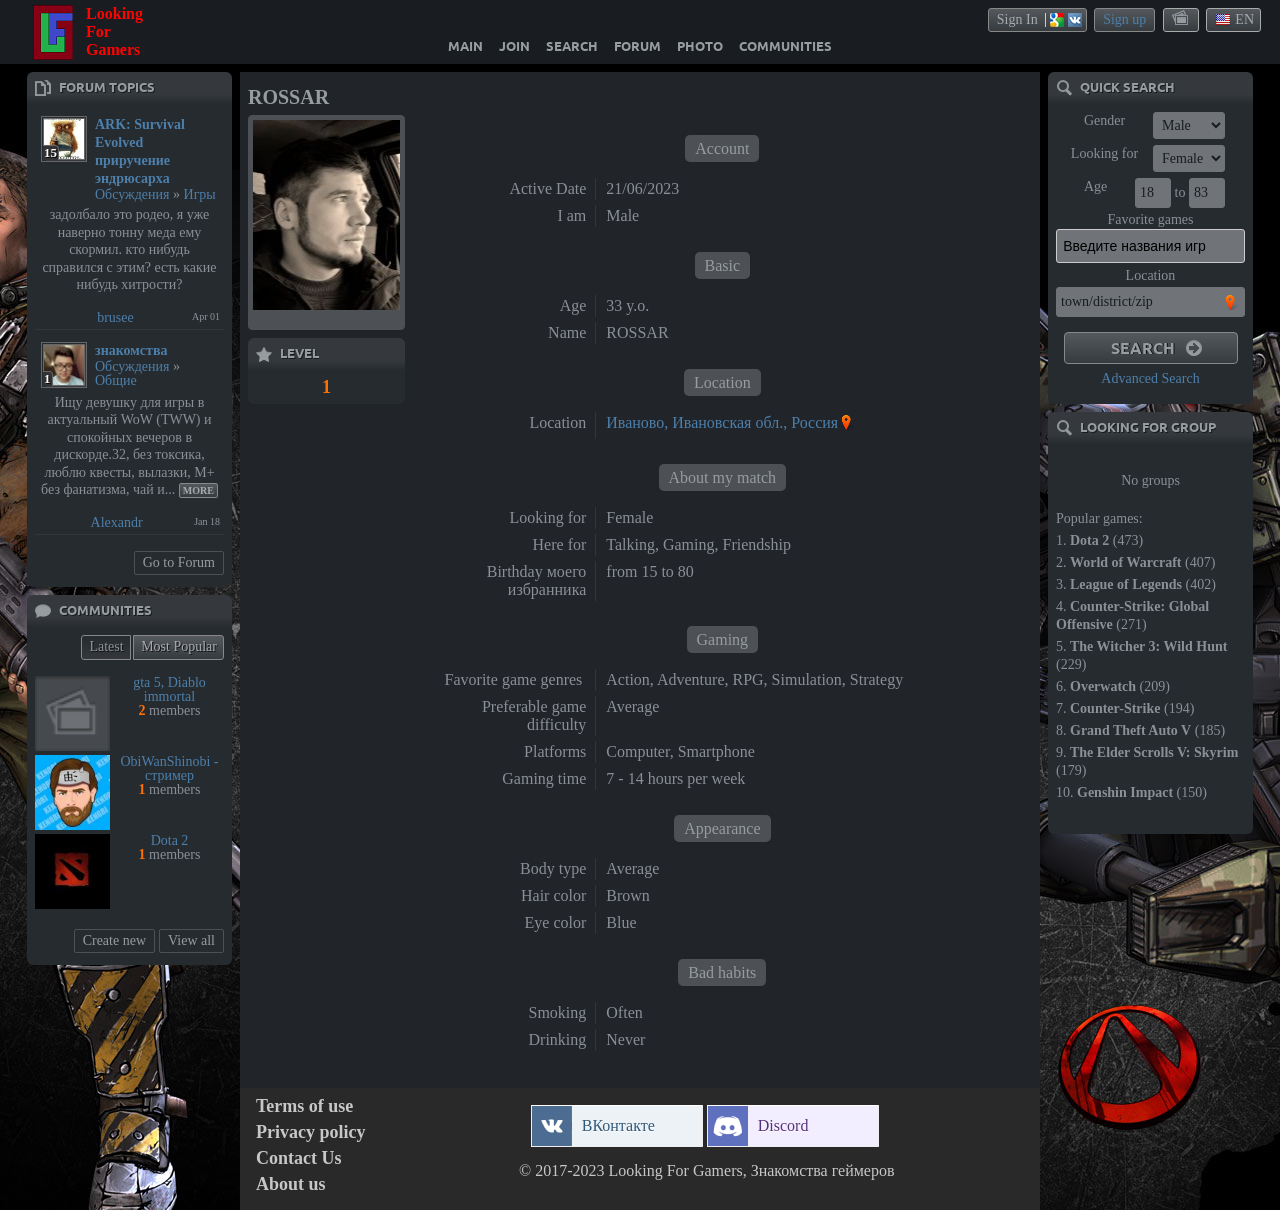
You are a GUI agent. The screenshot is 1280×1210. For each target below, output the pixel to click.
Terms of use (304, 1106)
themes (1182, 19)
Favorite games (1151, 219)
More (198, 490)
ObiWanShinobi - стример (169, 768)
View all (191, 940)
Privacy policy (310, 1132)
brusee (115, 317)
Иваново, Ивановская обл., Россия (722, 422)
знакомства (131, 350)
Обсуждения (132, 194)
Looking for (1104, 153)
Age (1095, 186)
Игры (200, 194)
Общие (116, 380)
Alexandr (117, 522)
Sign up (1124, 19)
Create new (114, 940)
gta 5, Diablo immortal (169, 689)
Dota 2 (170, 840)
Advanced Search (1150, 378)
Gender (1104, 120)
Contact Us (299, 1158)
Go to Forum (179, 562)
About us (291, 1184)
